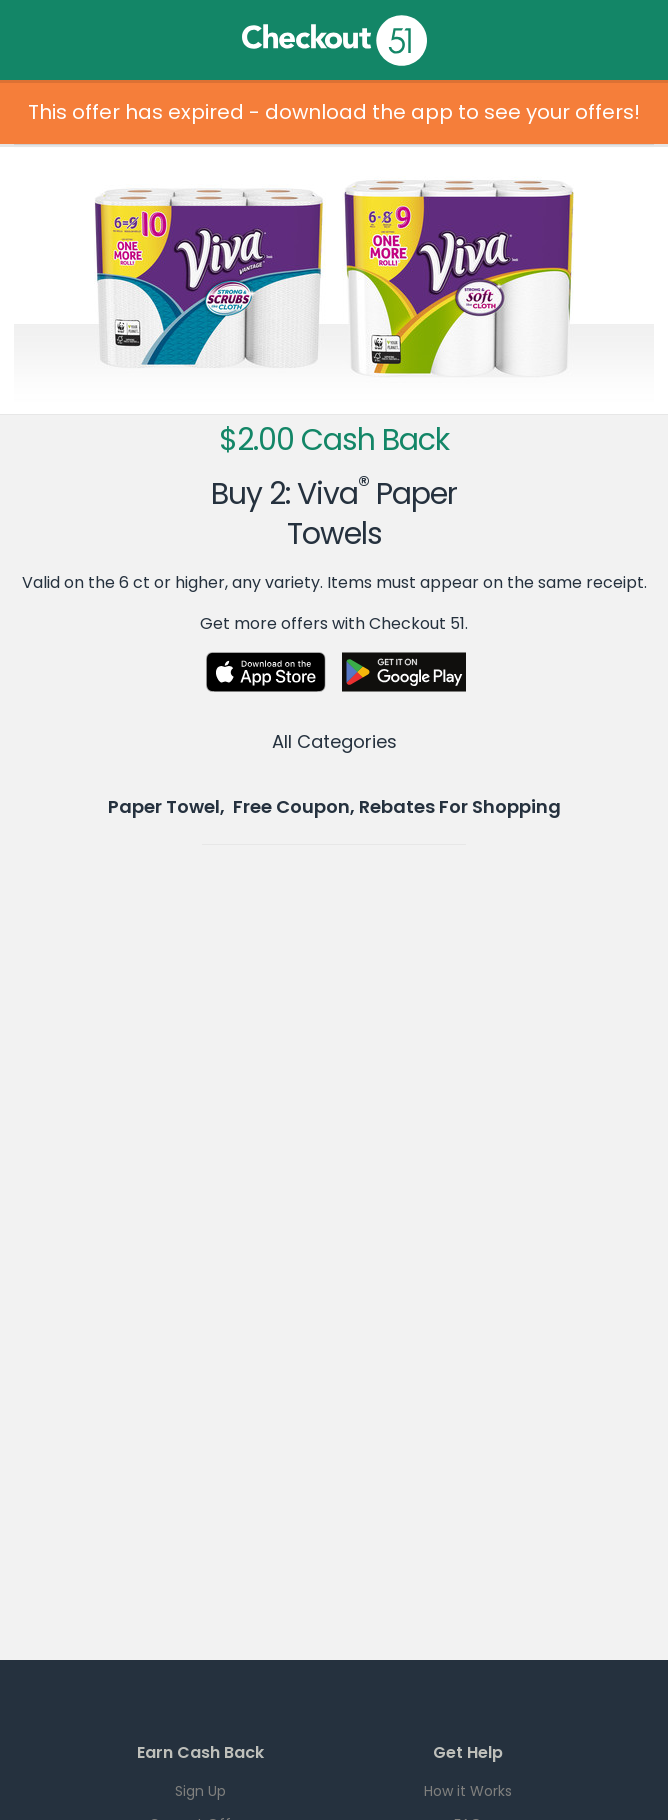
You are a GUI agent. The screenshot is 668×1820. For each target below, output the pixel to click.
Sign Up (200, 1791)
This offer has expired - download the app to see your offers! (334, 112)
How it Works (468, 1791)
